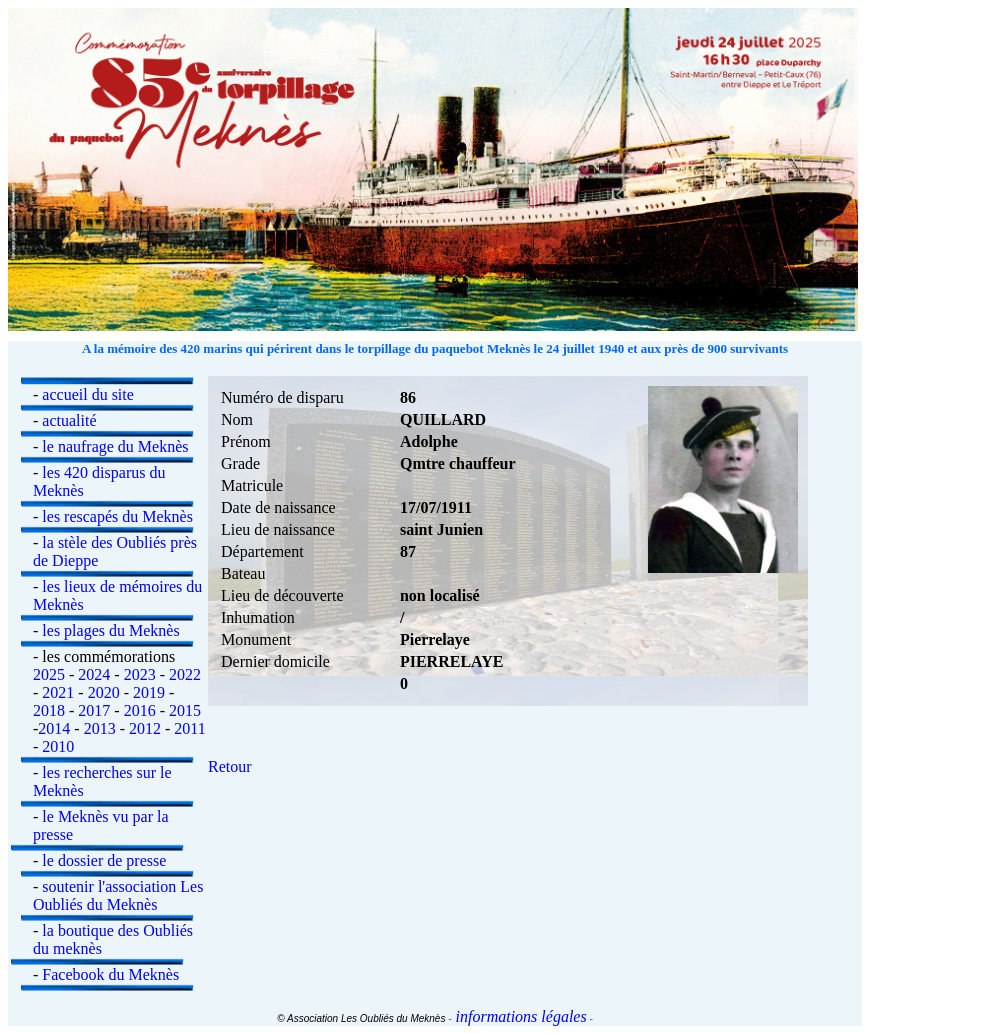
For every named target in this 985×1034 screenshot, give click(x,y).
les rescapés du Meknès (117, 516)
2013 (100, 728)
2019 (149, 692)
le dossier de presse (104, 860)
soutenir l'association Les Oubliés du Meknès (118, 895)
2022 (185, 674)
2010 (58, 746)
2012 (145, 728)
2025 (49, 674)
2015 (185, 710)
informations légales (519, 1016)
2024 (94, 674)
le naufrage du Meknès (115, 446)
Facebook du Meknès (110, 974)
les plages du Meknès (110, 630)
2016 (140, 710)
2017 (94, 710)
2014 (54, 728)
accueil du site (88, 394)
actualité (69, 420)
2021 (58, 692)
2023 (140, 674)
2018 (49, 710)
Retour (230, 766)
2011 (189, 728)
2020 (104, 692)
